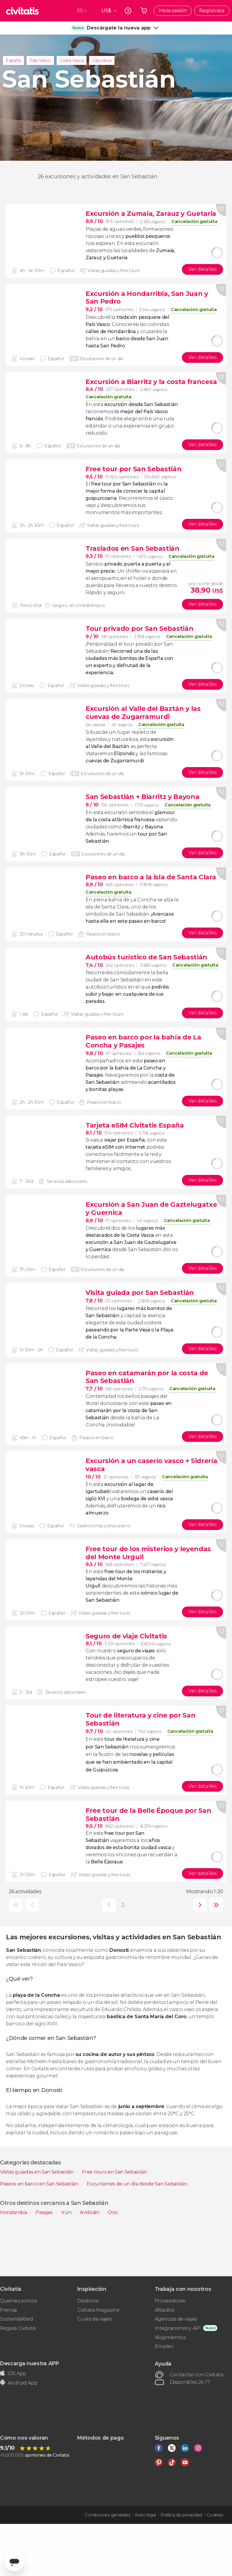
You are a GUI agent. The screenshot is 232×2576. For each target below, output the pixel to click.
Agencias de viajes (176, 2319)
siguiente (198, 1905)
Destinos (87, 2301)
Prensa (8, 2310)
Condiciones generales (107, 2515)
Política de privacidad (181, 2515)
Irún (66, 2212)
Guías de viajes (94, 2319)
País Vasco (40, 60)
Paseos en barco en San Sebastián (39, 2184)
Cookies (215, 2515)
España (13, 60)
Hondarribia (14, 2212)
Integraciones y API (178, 2328)
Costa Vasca (71, 60)
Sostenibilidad (16, 2319)
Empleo (164, 2346)
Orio (112, 2212)
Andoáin (90, 2212)
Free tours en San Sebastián (115, 2172)
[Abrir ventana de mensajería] (14, 2561)
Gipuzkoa (101, 60)
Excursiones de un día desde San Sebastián (137, 2184)
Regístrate (212, 10)
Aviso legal (145, 2515)
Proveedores (170, 2301)
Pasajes (44, 2212)
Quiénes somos (18, 2301)
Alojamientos (170, 2337)
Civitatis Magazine (98, 2310)
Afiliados (164, 2310)
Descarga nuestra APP (29, 2363)
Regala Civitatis (18, 2328)
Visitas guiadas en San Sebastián (37, 2172)
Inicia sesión (173, 10)
